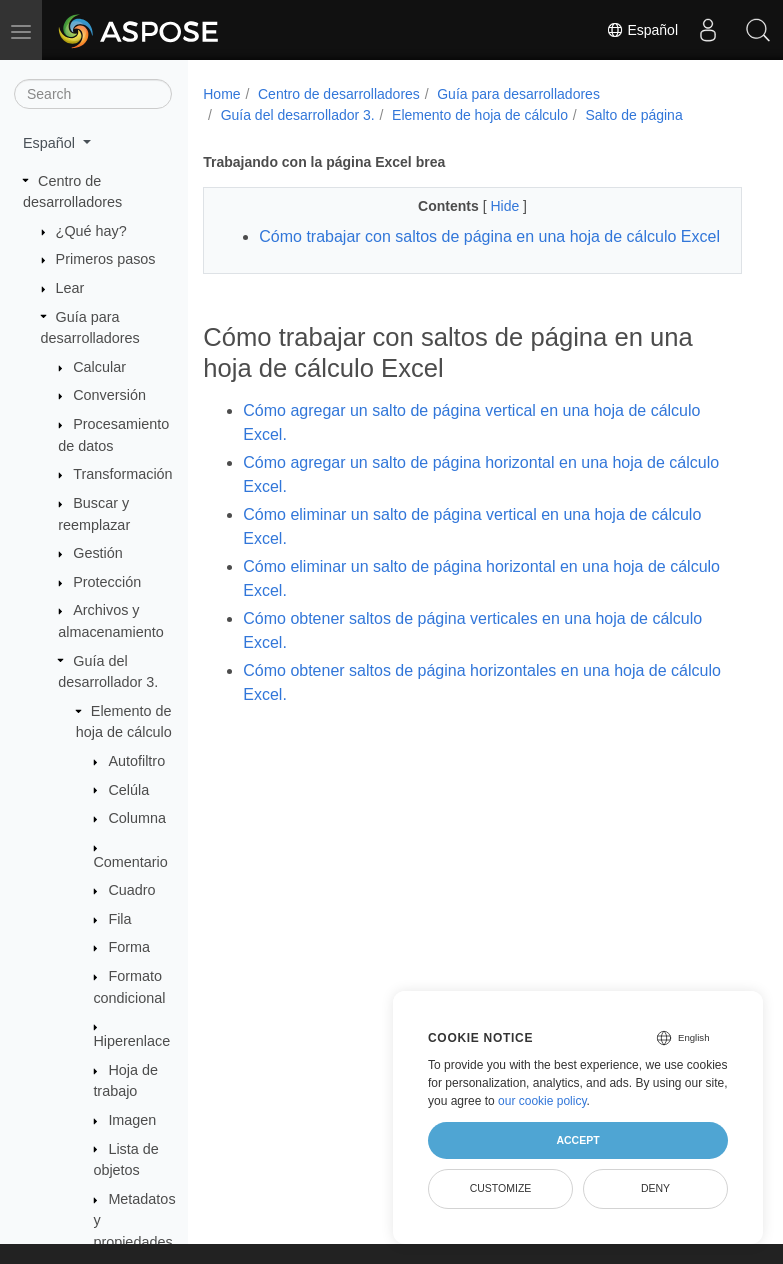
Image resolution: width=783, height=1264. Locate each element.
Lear (70, 288)
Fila (119, 919)
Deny (655, 1188)
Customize (501, 1188)
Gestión (98, 553)
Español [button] (51, 143)
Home (221, 94)
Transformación (122, 474)
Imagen (132, 1120)
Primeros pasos (106, 259)
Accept (577, 1140)
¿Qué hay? (91, 231)
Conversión (109, 395)
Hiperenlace (131, 1041)
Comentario (130, 862)
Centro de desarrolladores (339, 94)
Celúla (128, 790)
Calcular (99, 367)
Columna (137, 818)
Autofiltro (136, 761)
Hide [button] (506, 206)
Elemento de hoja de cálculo (480, 115)
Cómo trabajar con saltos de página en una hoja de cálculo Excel (489, 236)
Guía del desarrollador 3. (298, 115)
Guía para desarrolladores (518, 94)
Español (642, 30)
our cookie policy (542, 1101)
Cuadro (131, 890)
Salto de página (633, 115)
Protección (107, 582)
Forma (129, 947)
